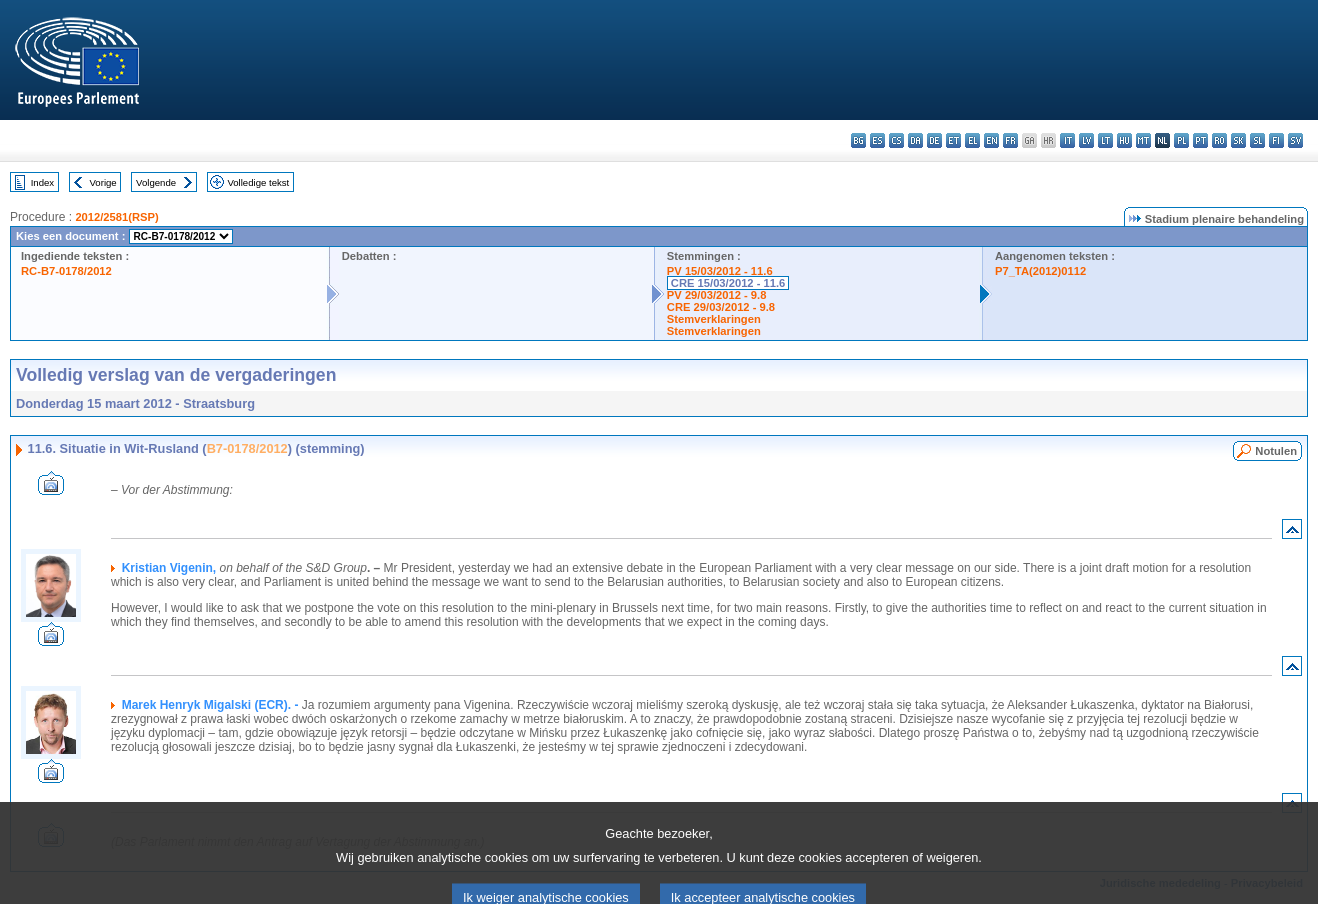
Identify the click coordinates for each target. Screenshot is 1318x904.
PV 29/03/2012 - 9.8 (717, 295)
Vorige (103, 182)
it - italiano (1067, 140)
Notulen (1276, 451)
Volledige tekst (258, 182)
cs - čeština (896, 140)
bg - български (858, 140)
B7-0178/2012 (247, 448)
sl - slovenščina (1257, 140)
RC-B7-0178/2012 (66, 271)
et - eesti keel (953, 140)
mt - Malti (1143, 140)
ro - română (1219, 140)
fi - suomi (1276, 140)
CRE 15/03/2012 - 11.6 (728, 283)
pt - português (1200, 140)
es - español (877, 140)
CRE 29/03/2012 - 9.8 (721, 307)
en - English (991, 140)
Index (42, 182)
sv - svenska (1295, 140)
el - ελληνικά (972, 140)
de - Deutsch (934, 140)
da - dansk (915, 140)
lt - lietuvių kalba (1105, 140)
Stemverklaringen (714, 319)
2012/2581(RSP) (116, 217)
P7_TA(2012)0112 (1040, 271)
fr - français (1010, 140)
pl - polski (1181, 140)
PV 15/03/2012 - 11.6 (720, 271)
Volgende (156, 182)
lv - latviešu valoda (1086, 140)
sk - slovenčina (1238, 140)
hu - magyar (1124, 140)
